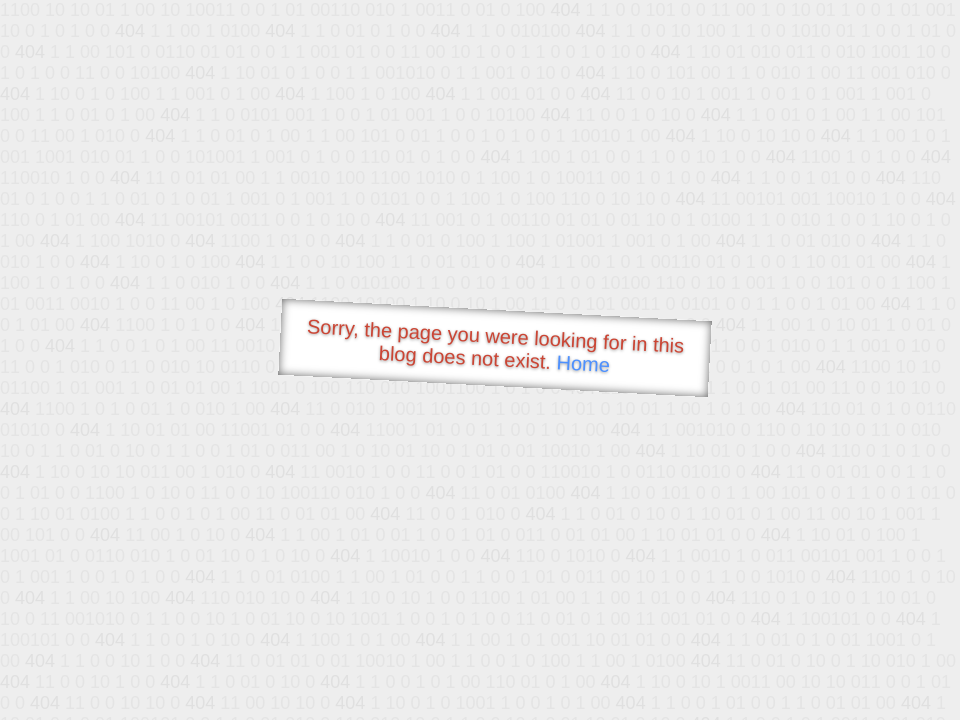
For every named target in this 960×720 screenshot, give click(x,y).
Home (583, 363)
